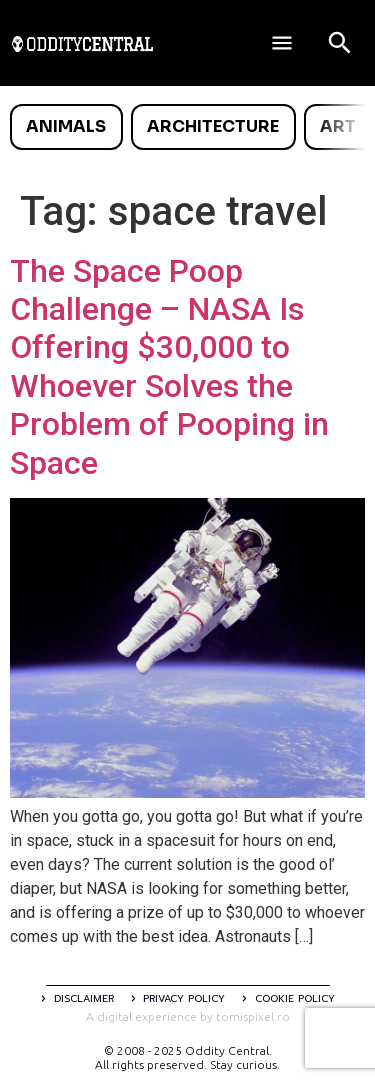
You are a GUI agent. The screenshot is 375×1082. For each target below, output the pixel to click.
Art (338, 126)
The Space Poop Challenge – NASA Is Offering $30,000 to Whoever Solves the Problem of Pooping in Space (169, 367)
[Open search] (340, 43)
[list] (187, 127)
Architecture (213, 126)
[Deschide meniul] (282, 43)
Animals (66, 126)
